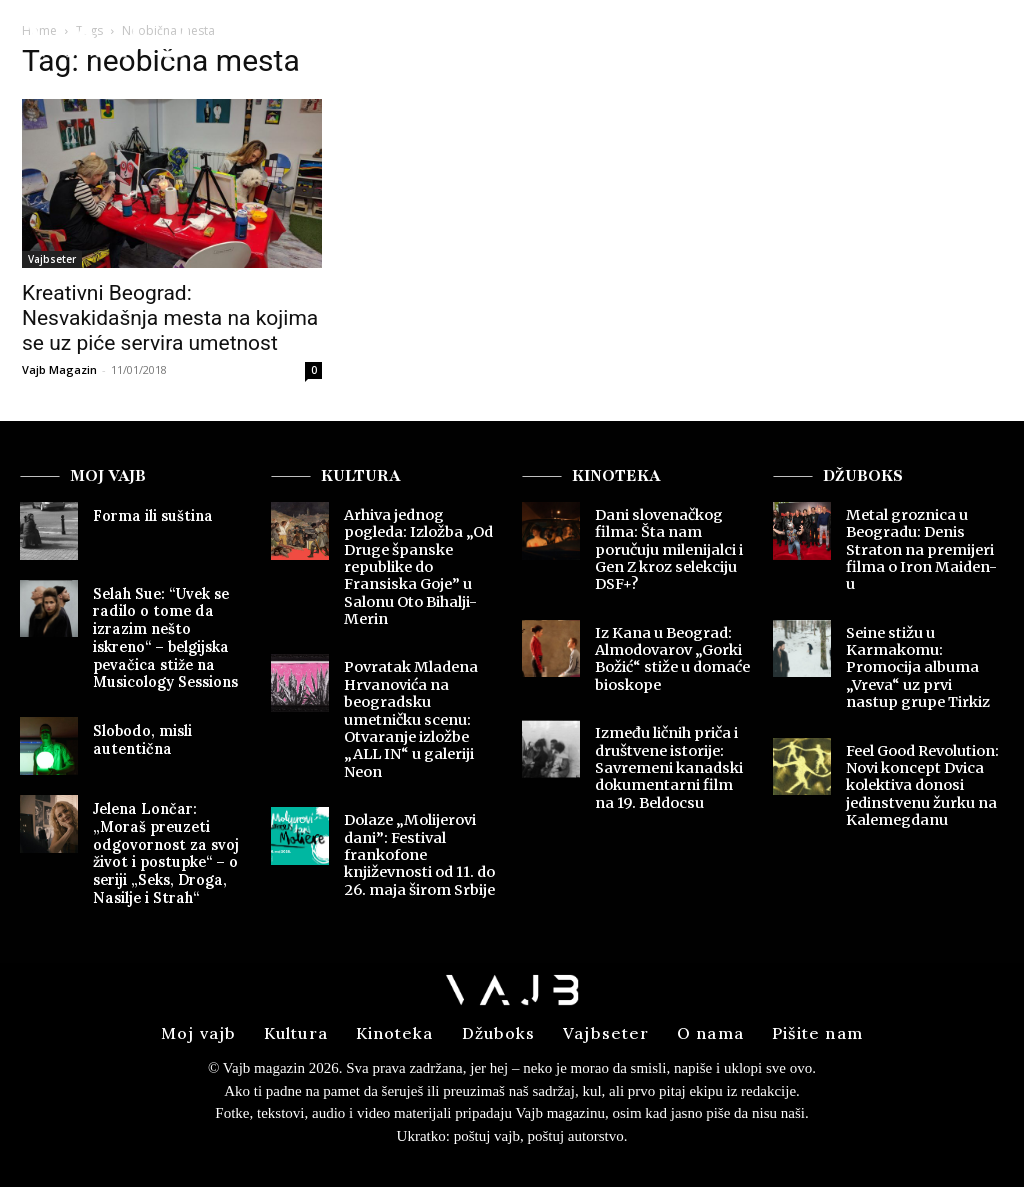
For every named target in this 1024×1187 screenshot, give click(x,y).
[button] (966, 44)
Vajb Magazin (59, 369)
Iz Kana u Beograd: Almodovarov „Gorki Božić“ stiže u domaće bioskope (671, 655)
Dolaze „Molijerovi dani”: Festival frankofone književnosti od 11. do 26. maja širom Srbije (419, 845)
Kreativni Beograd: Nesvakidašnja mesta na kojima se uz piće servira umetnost (170, 318)
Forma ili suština (149, 515)
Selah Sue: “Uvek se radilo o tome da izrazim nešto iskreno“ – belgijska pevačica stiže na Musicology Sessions (170, 635)
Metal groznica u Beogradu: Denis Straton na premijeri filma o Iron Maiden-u (923, 540)
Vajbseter (52, 259)
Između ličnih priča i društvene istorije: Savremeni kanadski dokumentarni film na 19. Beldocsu (672, 761)
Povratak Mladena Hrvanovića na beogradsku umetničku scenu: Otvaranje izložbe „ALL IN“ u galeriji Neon (408, 713)
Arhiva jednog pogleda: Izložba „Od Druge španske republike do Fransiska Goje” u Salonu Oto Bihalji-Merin (417, 565)
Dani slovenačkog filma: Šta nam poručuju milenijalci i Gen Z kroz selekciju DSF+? (668, 548)
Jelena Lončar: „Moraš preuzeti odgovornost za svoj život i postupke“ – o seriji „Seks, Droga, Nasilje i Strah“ (170, 844)
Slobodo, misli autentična (141, 732)
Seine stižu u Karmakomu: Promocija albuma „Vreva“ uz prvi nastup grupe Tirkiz (925, 646)
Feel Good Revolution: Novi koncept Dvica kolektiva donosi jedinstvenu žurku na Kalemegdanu (922, 761)
